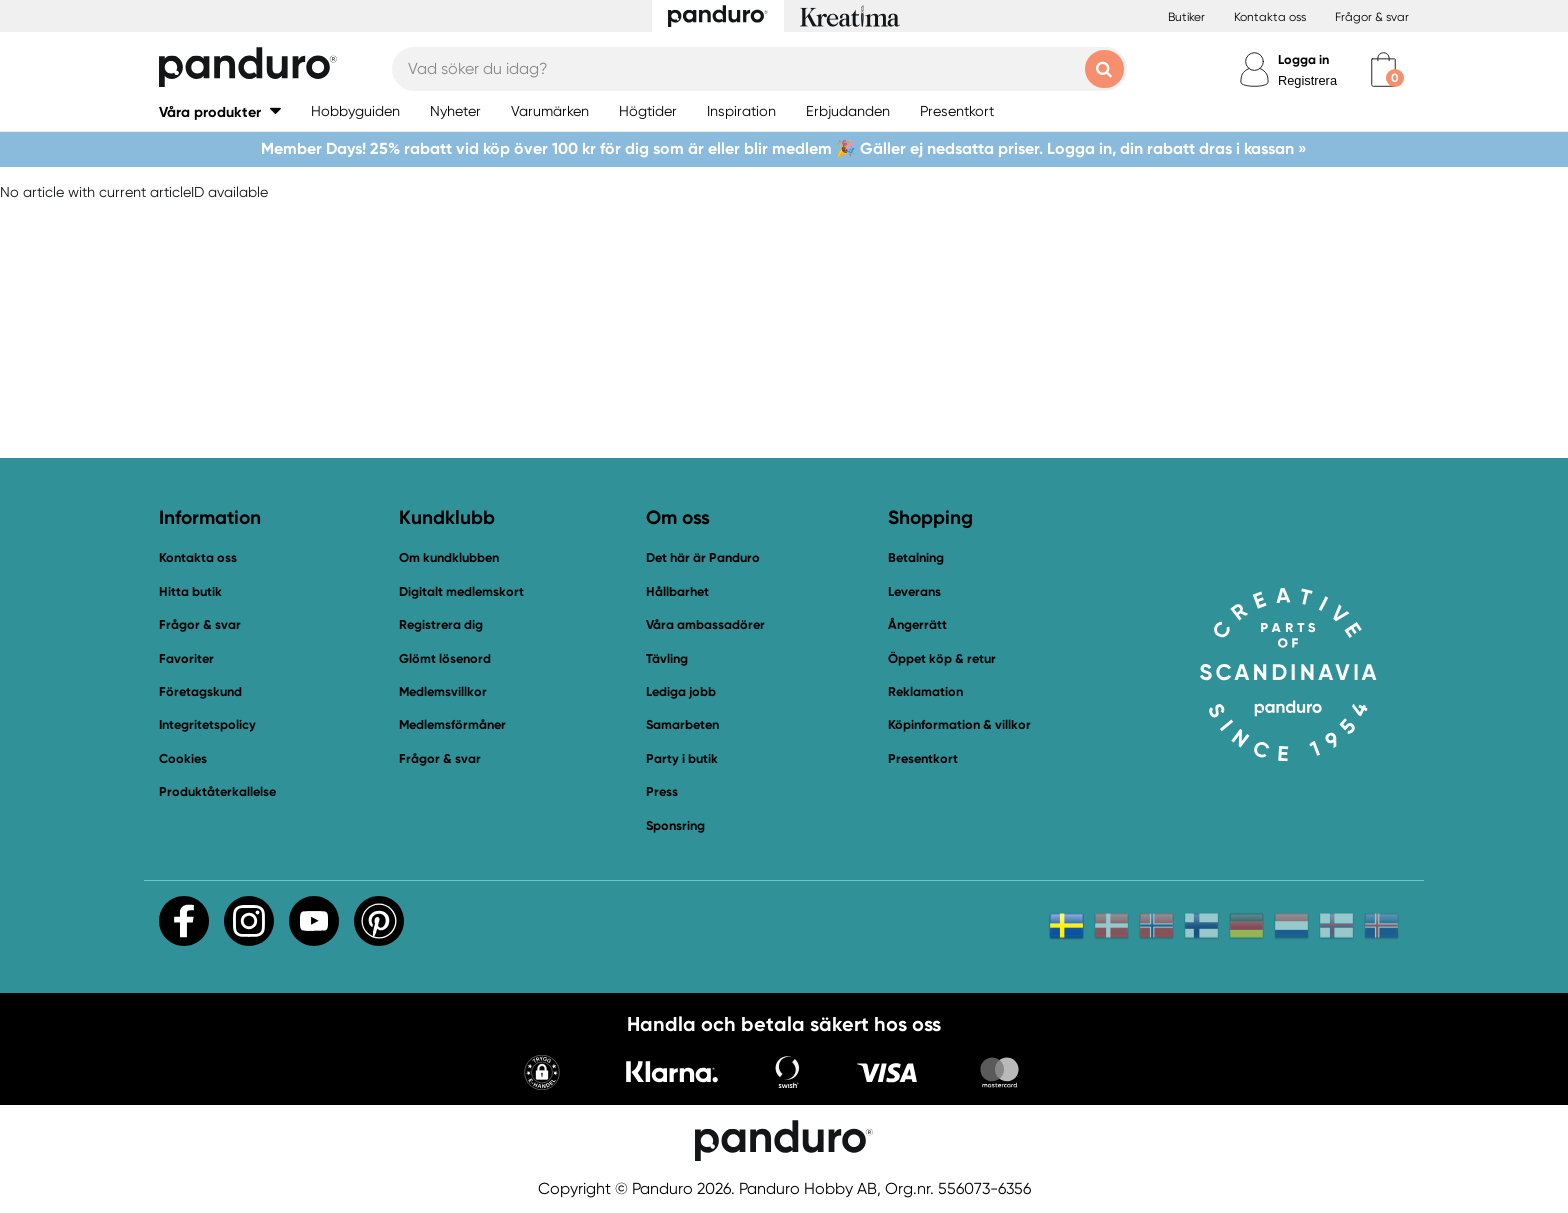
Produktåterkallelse (217, 791)
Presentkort (923, 758)
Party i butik (682, 758)
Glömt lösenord (445, 658)
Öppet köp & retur (942, 658)
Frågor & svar (1372, 17)
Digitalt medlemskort (461, 591)
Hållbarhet (677, 591)
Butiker (1186, 17)
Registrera (1307, 80)
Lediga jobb (681, 691)
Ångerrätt (917, 624)
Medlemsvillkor (443, 691)
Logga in (1303, 59)
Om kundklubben (449, 557)
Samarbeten (682, 724)
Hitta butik (190, 591)
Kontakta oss (1270, 17)
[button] (220, 111)
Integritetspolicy (207, 724)
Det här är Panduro (703, 557)
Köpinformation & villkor (959, 724)
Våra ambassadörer (705, 624)
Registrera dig (441, 624)
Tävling (667, 658)
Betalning (916, 557)
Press (662, 791)
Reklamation (925, 691)
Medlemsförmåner (452, 724)
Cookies (183, 759)
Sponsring (675, 825)
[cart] (1383, 69)
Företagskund (200, 691)
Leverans (914, 591)
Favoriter (186, 658)
